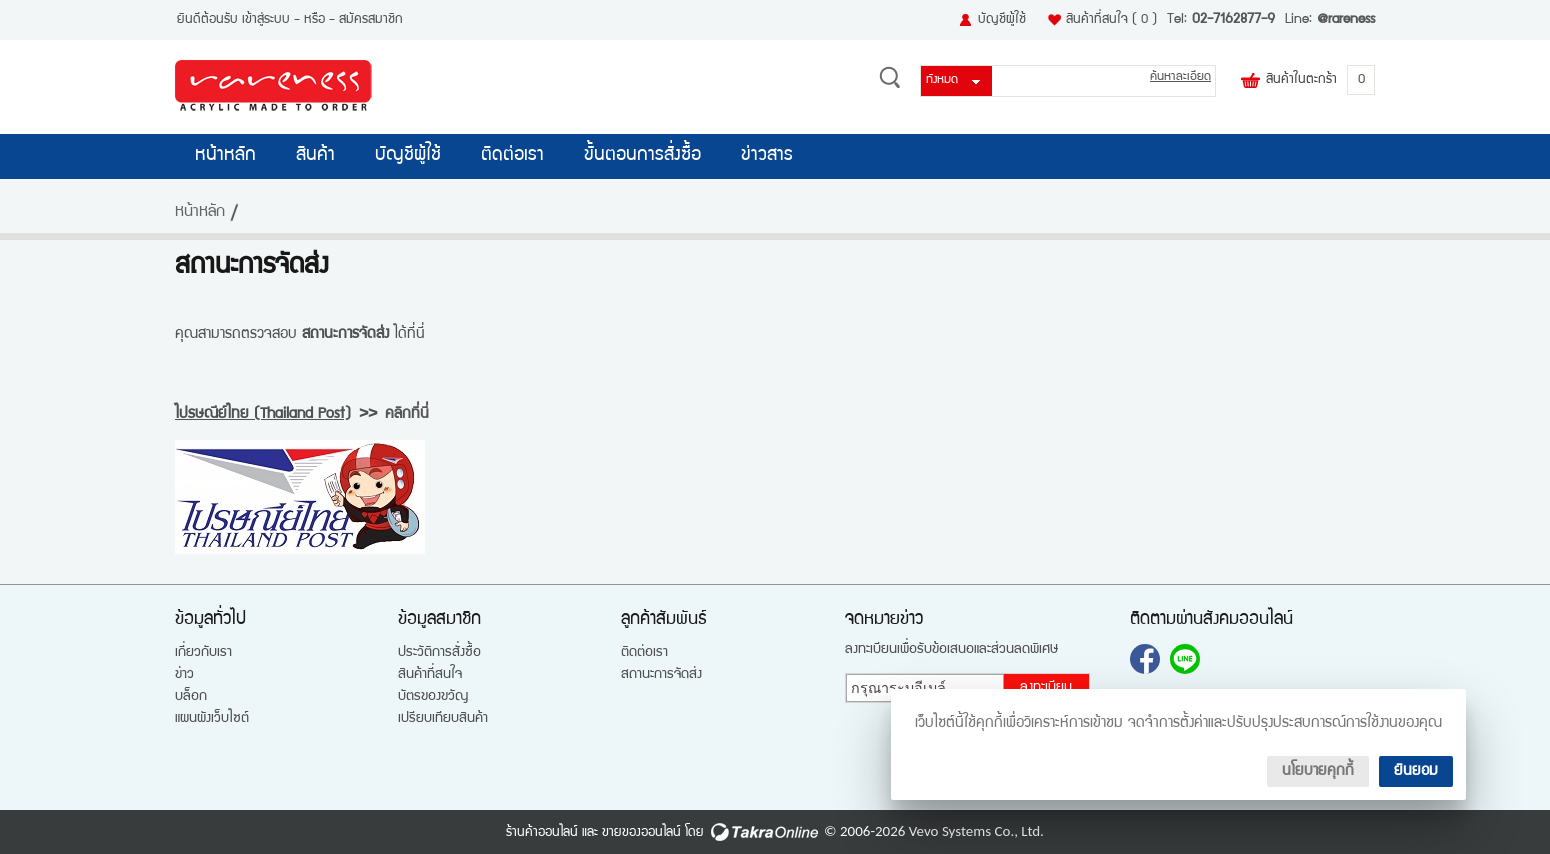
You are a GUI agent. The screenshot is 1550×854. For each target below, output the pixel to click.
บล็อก (191, 697)
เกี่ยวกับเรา (203, 653)
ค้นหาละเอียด (1180, 77)
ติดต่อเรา (512, 156)
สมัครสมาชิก (371, 20)
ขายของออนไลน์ (641, 833)
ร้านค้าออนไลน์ (542, 833)
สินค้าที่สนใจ (1111, 20)
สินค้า (315, 156)
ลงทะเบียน (1046, 688)
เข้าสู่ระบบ (266, 20)
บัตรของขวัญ (433, 697)
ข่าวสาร (767, 156)
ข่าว (184, 675)
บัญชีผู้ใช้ (1002, 20)
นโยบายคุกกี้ (1318, 771)
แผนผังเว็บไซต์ (212, 719)
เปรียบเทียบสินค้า (443, 719)
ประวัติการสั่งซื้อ (439, 653)
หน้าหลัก (225, 156)
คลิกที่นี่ (407, 414)
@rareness (1346, 20)
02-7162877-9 (1233, 20)
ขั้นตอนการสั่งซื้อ (642, 156)
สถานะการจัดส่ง (661, 675)
